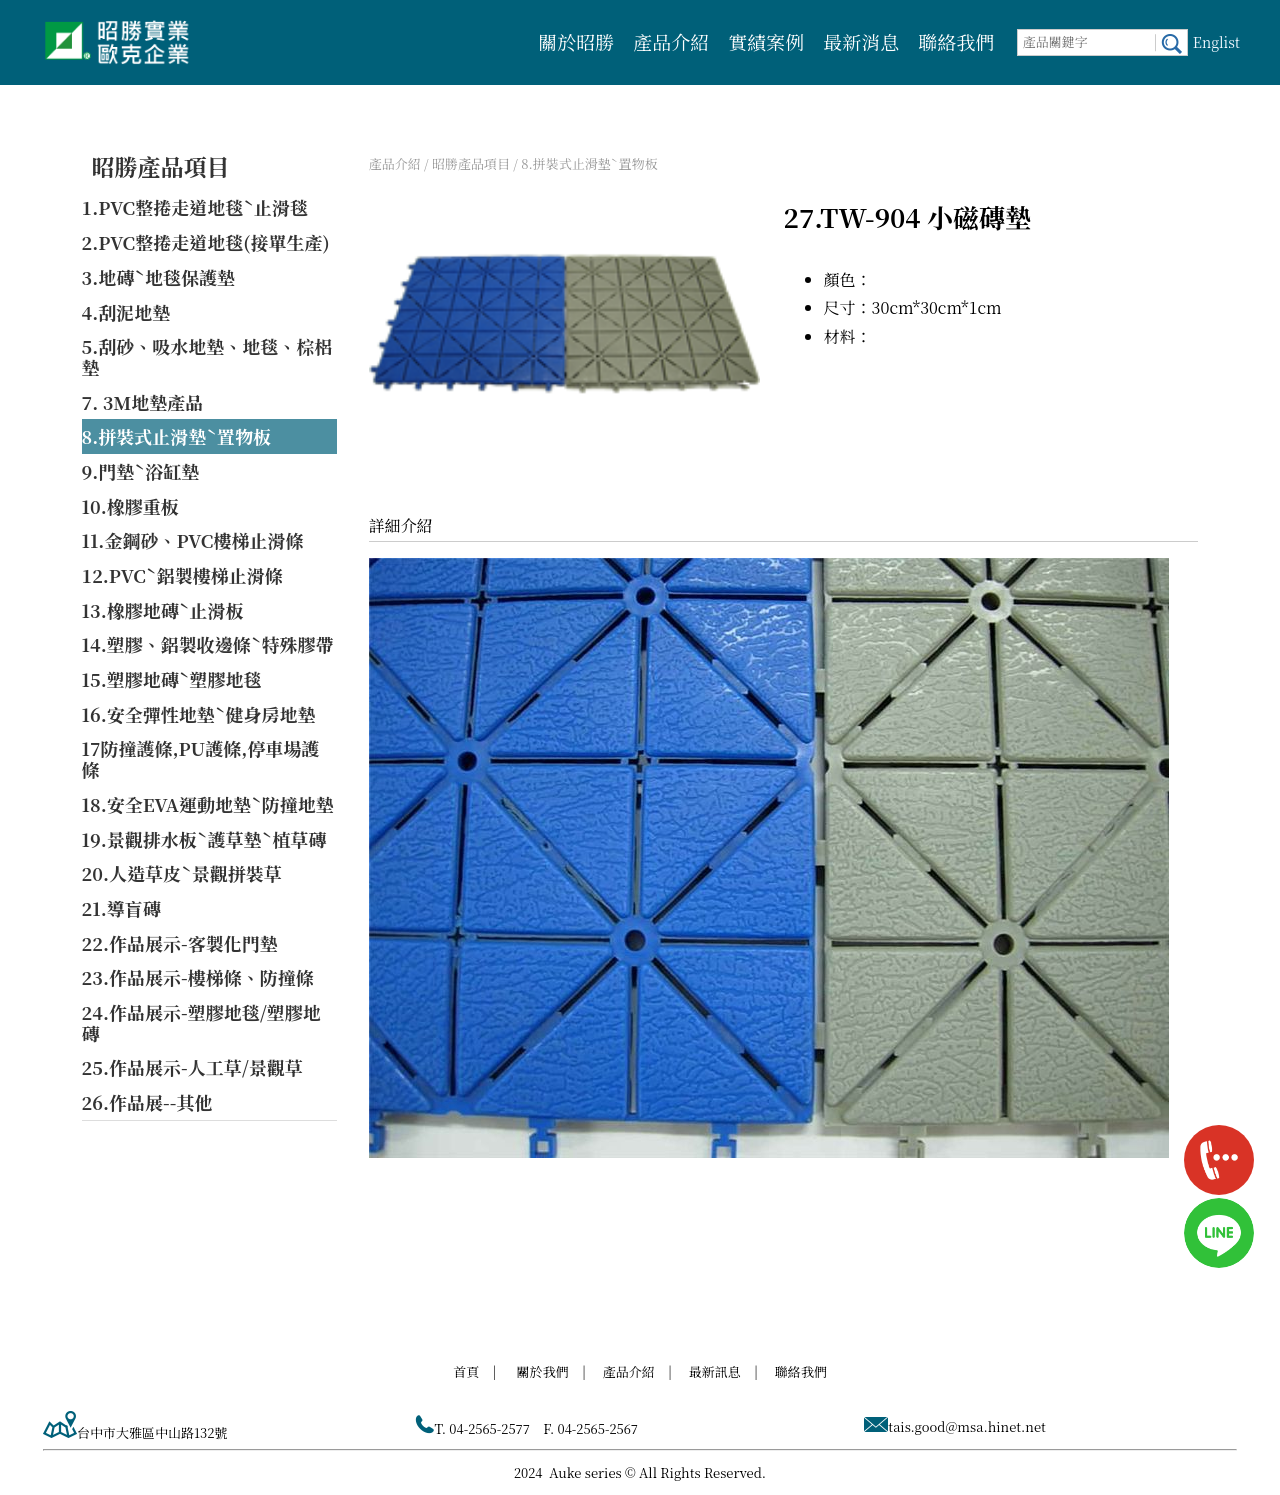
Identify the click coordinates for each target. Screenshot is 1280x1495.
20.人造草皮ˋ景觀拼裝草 (182, 873)
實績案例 (766, 41)
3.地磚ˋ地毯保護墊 (159, 277)
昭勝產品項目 (161, 166)
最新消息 (861, 41)
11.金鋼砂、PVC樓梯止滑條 (193, 540)
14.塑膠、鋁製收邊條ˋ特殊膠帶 (208, 644)
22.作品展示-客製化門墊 (180, 943)
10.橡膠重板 (130, 506)
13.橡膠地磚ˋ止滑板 (163, 610)
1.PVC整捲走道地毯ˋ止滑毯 (195, 207)
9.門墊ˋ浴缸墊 (141, 471)
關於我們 (543, 1371)
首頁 (466, 1371)
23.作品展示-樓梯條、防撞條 (198, 977)
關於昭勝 (576, 41)
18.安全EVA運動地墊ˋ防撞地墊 (208, 804)
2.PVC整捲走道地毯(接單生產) (206, 242)
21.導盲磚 (121, 908)
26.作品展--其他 (147, 1102)
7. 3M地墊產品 (143, 402)
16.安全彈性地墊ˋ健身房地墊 (199, 714)
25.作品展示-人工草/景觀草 (192, 1067)
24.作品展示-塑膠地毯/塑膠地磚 (201, 1022)
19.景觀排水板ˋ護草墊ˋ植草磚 (204, 839)
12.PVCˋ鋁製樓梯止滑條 (182, 575)
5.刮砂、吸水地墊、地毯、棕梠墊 (207, 356)
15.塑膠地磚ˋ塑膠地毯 (172, 679)
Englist (1216, 42)
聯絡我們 (956, 41)
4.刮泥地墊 (126, 312)
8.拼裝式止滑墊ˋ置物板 (177, 436)
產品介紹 (671, 41)
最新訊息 (715, 1371)
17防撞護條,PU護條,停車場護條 (201, 758)
